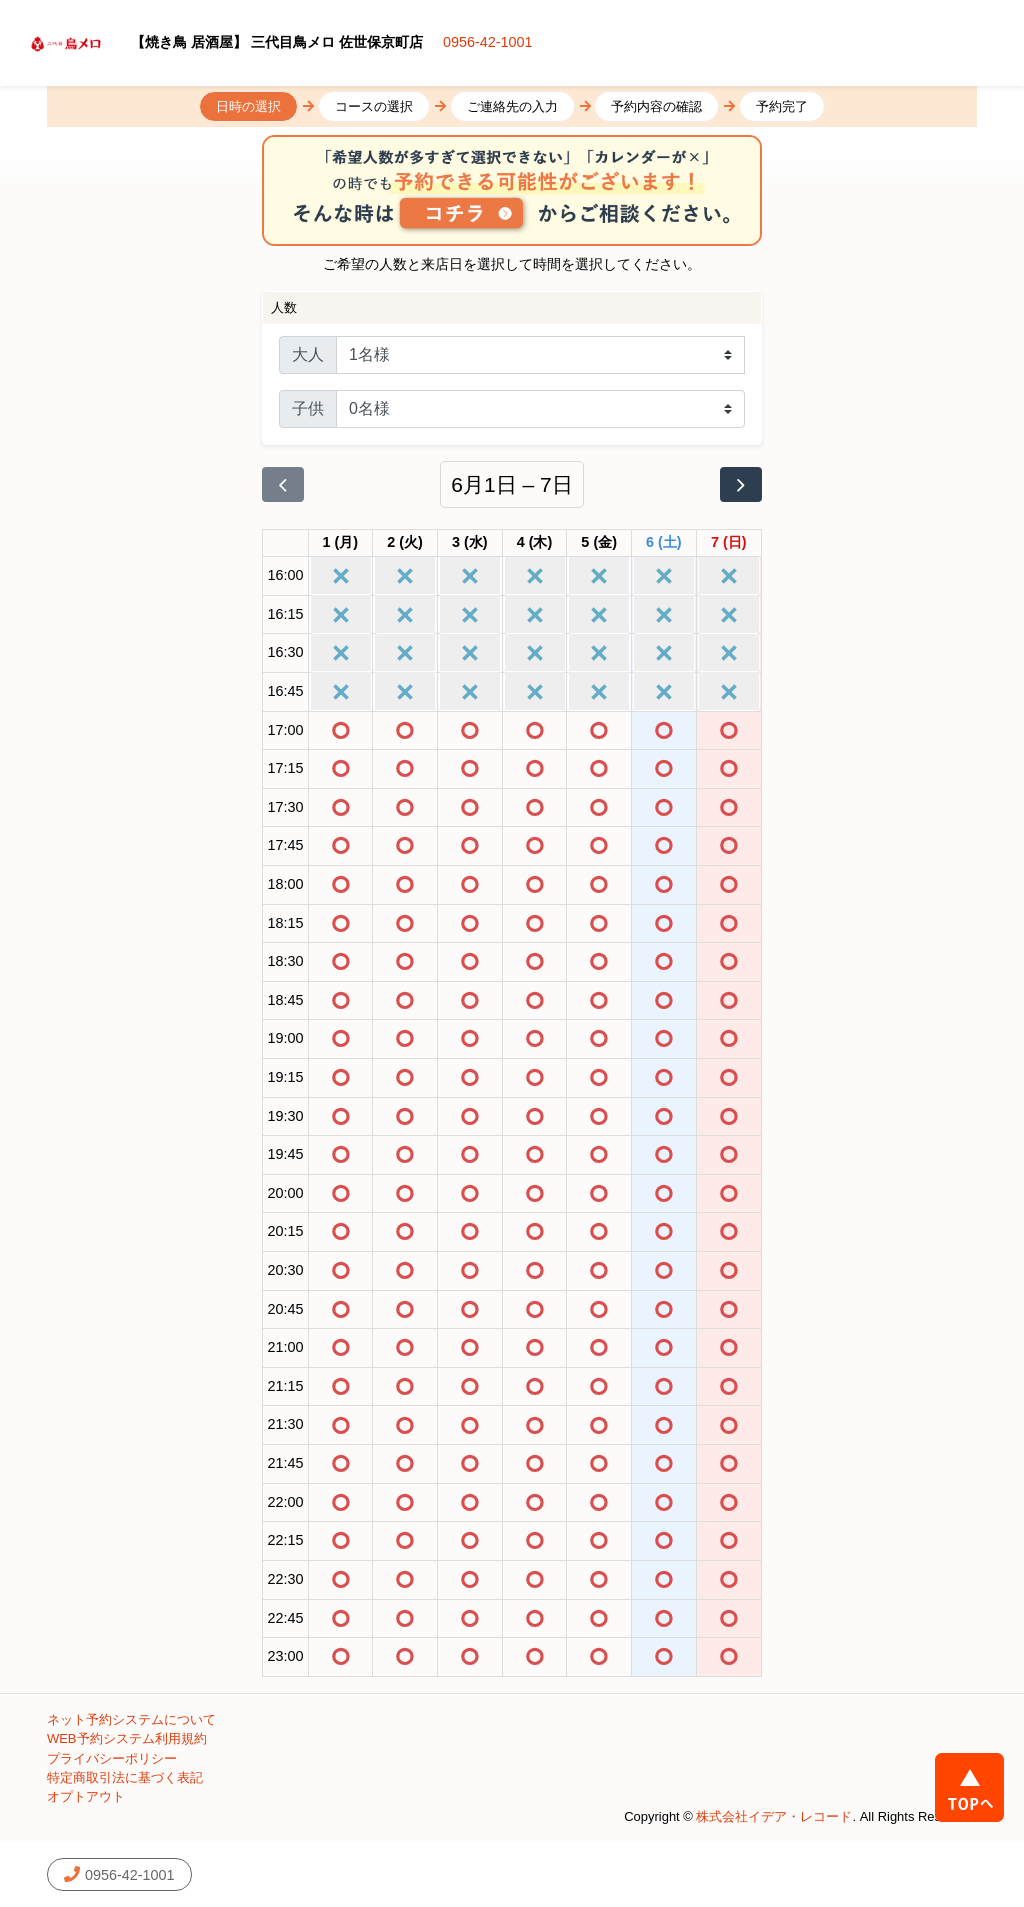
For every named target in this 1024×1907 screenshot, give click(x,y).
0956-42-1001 (488, 42)
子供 (308, 408)
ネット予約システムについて (131, 1719)
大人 (308, 354)
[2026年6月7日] (729, 543)
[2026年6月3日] (470, 543)
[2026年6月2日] (405, 543)
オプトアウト (86, 1796)
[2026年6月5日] (599, 543)
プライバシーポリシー (112, 1758)
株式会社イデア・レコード (774, 1816)
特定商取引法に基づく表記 (125, 1777)
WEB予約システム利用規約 (127, 1738)
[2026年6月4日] (535, 543)
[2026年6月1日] (341, 543)
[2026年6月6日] (664, 543)
